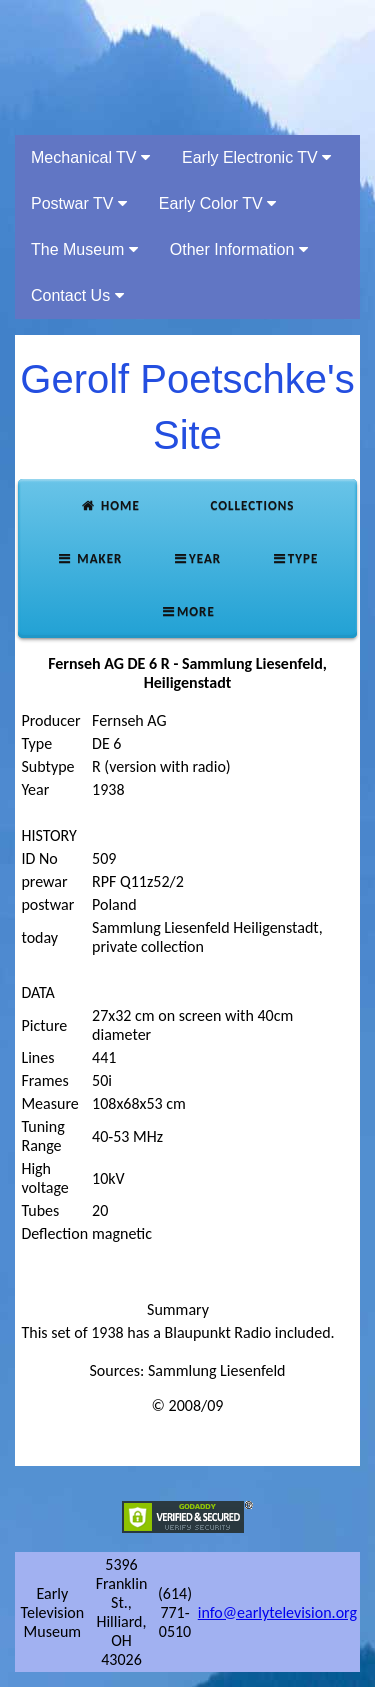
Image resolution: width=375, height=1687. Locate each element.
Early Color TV (217, 203)
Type (294, 558)
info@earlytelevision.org (277, 1612)
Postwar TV (79, 203)
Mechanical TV (90, 157)
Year (196, 558)
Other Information (239, 249)
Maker (90, 558)
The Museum (84, 249)
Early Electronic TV (256, 157)
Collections (251, 505)
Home (109, 505)
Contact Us (77, 295)
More (187, 611)
